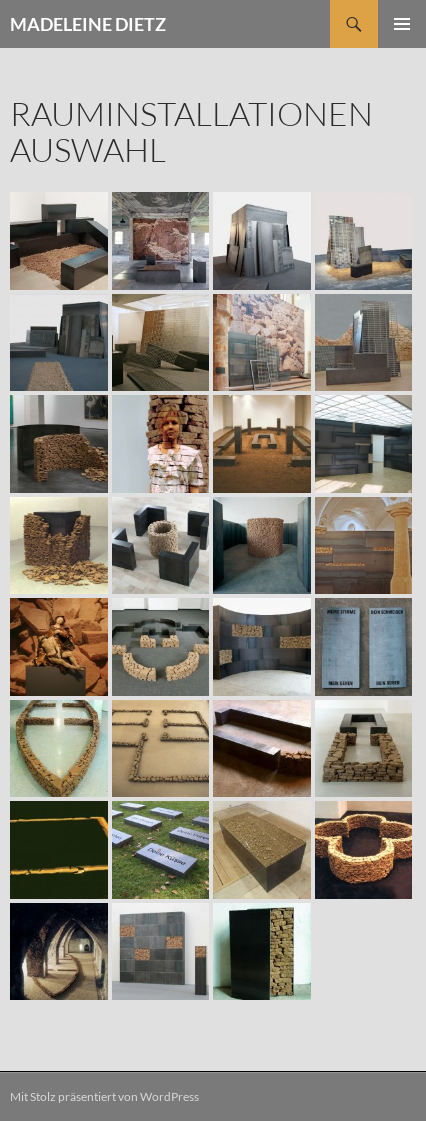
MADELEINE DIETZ (88, 24)
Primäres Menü (402, 24)
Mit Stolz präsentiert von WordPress (104, 1096)
